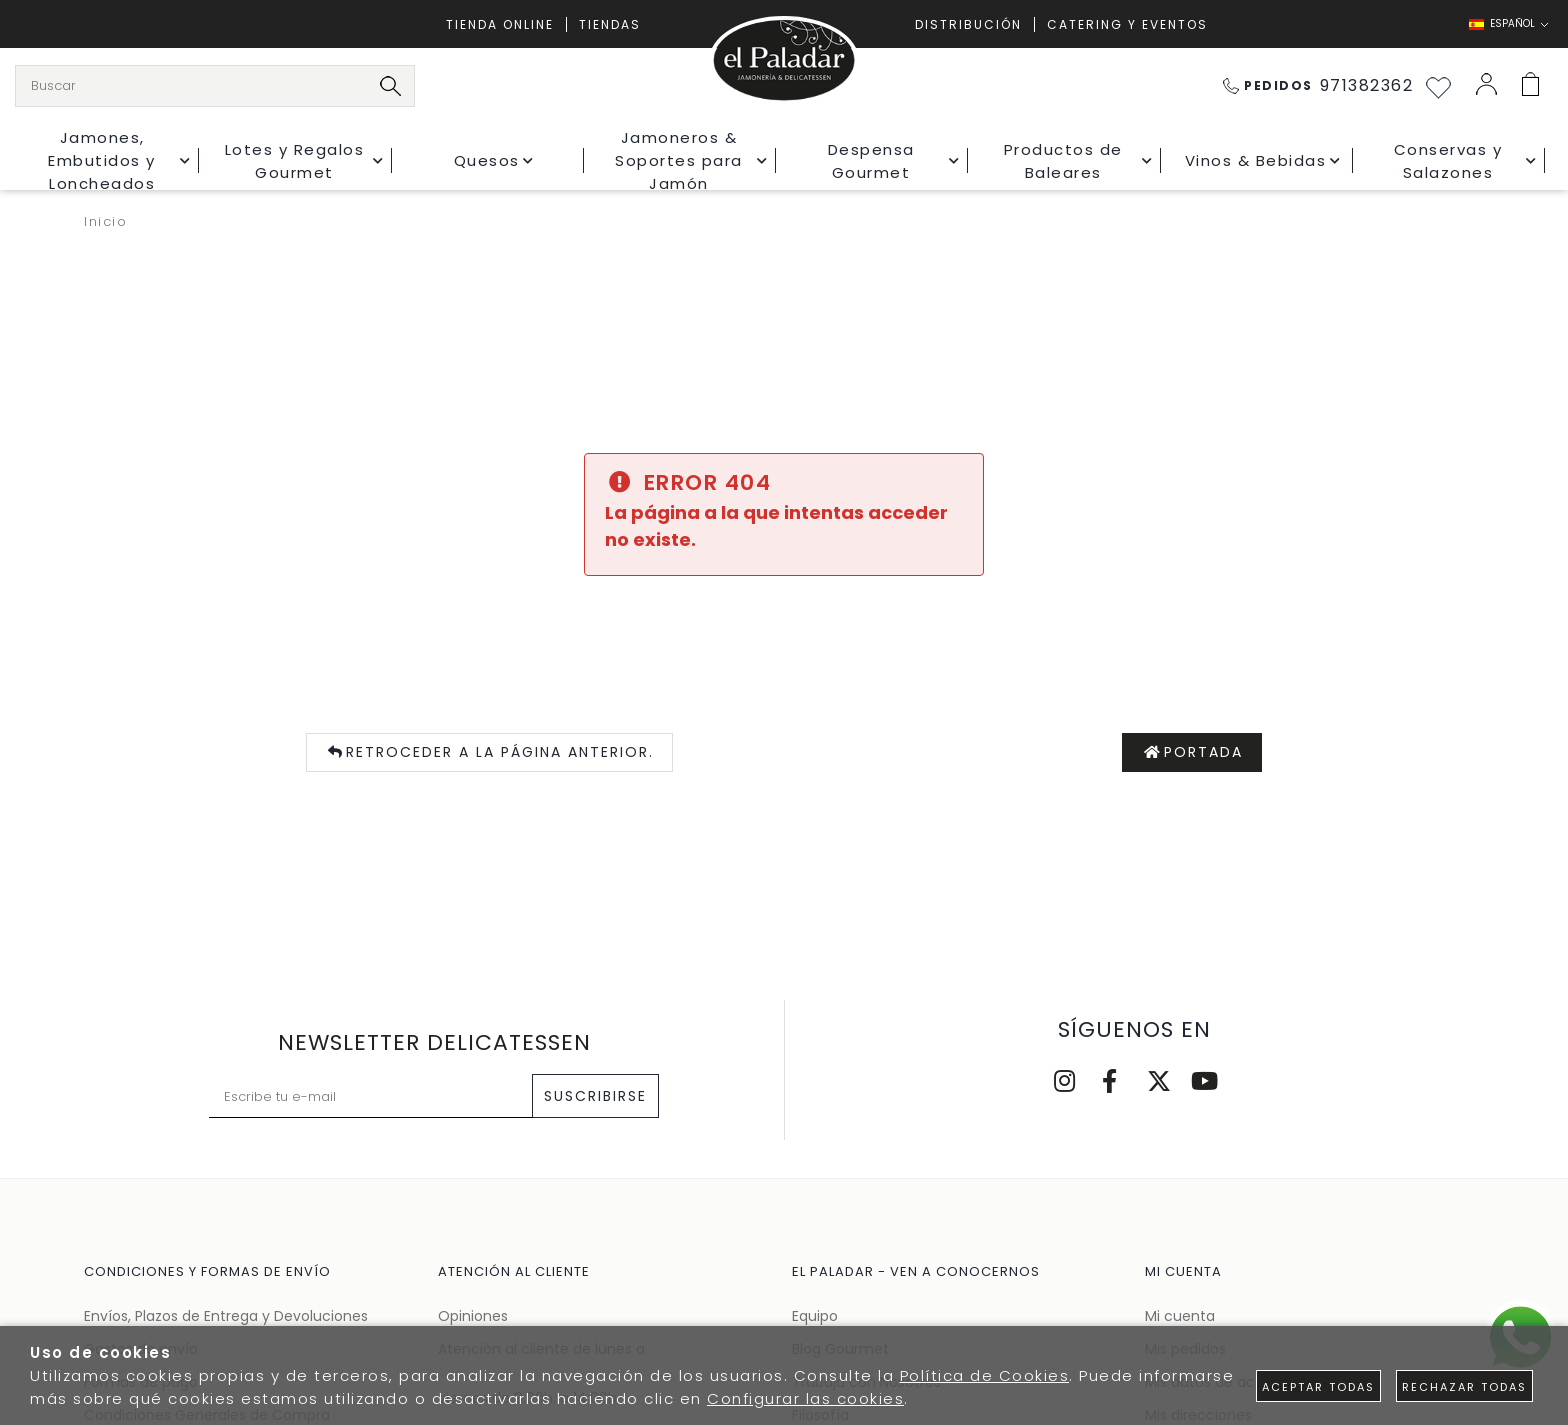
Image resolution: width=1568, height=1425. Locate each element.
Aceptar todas (1318, 1387)
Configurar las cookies (805, 1398)
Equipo (815, 1316)
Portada (1192, 752)
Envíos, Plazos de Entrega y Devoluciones (226, 1316)
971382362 (1318, 85)
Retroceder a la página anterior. (490, 752)
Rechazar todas (1464, 1387)
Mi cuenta (1180, 1316)
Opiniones (473, 1316)
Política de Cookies (985, 1375)
